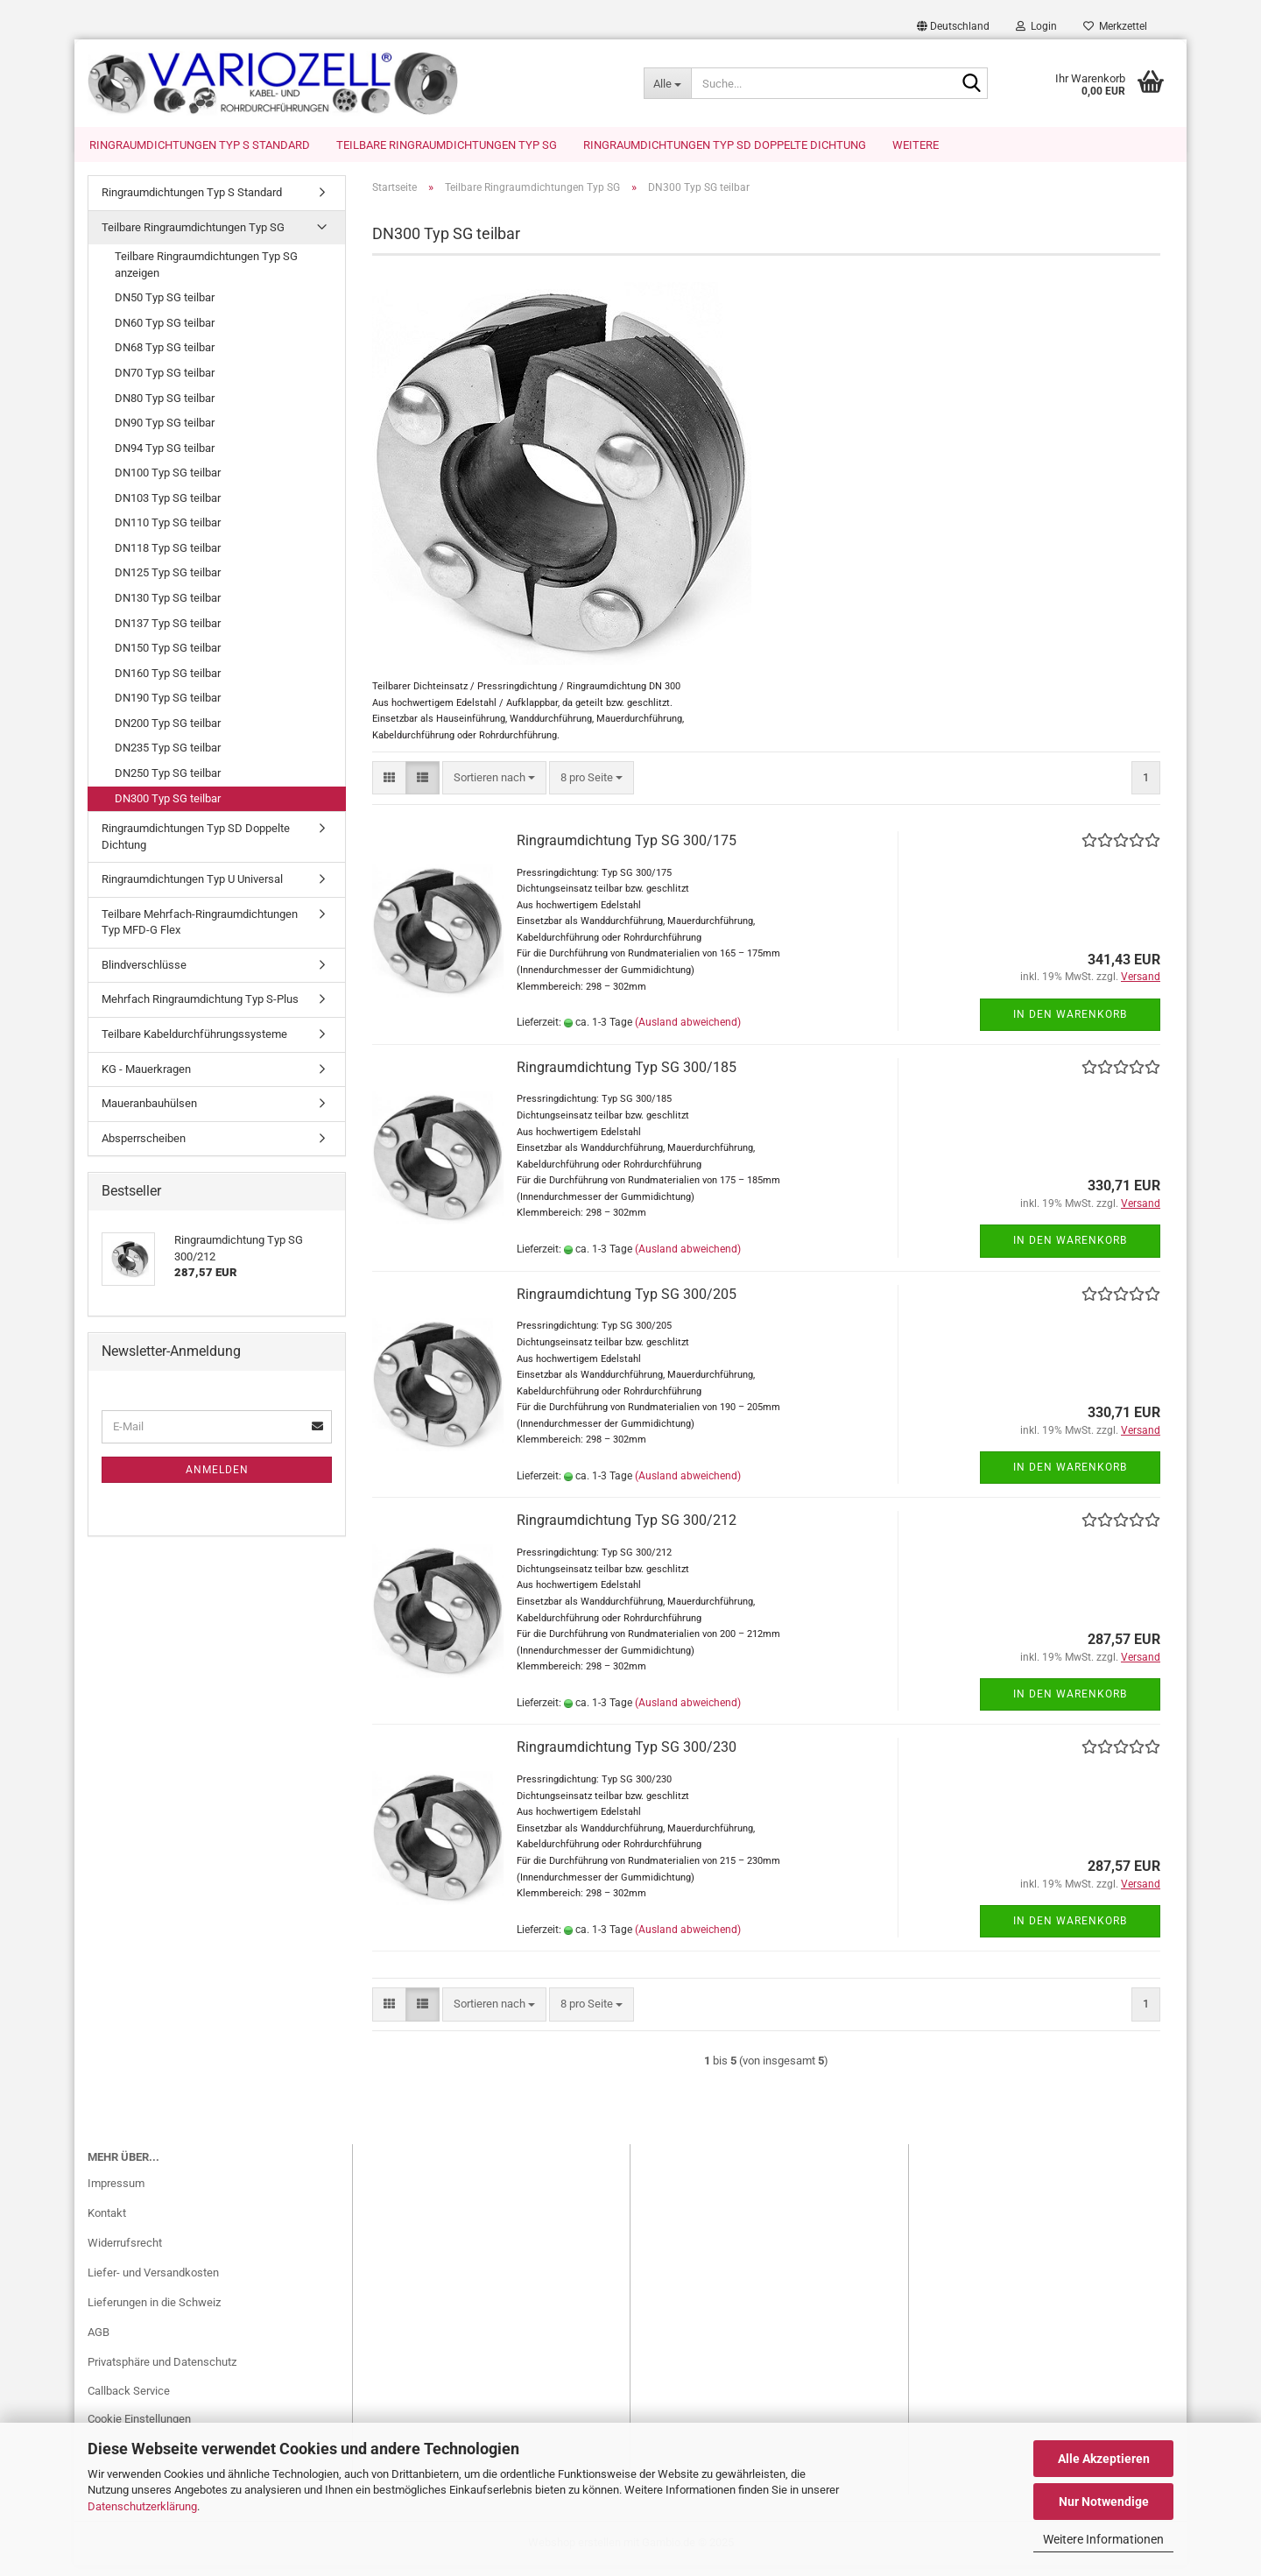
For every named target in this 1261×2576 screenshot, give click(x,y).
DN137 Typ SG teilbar (168, 633)
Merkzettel (1115, 26)
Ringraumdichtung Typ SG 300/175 (626, 851)
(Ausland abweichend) (688, 1033)
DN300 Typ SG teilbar (168, 808)
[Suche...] (667, 83)
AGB (98, 2342)
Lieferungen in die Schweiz (154, 2312)
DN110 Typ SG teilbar (168, 533)
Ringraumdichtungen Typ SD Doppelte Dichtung (724, 145)
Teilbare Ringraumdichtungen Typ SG (446, 145)
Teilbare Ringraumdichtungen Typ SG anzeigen (206, 275)
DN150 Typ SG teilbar (168, 658)
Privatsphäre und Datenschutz (162, 2372)
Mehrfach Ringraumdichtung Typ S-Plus (200, 1009)
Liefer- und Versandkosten (153, 2283)
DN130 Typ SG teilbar (168, 608)
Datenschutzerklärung (142, 2506)
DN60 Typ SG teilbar (165, 333)
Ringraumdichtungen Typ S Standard (199, 145)
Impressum (116, 2193)
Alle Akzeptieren (1104, 2459)
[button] (953, 26)
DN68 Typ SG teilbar (165, 357)
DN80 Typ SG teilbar (165, 408)
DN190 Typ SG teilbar (168, 708)
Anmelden (217, 1480)
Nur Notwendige (1104, 2502)
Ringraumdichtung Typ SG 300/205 (626, 1304)
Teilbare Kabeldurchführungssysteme (194, 1044)
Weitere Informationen (1103, 2539)
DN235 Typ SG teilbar (168, 758)
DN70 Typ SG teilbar (165, 383)
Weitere (915, 145)
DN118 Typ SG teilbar (168, 558)
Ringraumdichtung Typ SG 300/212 (626, 1530)
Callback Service (129, 2401)
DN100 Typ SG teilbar (168, 483)
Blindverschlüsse (144, 975)
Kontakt (107, 2223)
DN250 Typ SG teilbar (168, 783)
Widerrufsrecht (125, 2253)
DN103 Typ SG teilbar (168, 508)
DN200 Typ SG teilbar (168, 733)
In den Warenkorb (1070, 1025)
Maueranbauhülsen (149, 1113)
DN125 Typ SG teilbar (168, 582)
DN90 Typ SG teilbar (165, 433)
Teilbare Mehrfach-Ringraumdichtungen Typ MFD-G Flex (200, 933)
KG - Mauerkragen (146, 1079)
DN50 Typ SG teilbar (165, 307)
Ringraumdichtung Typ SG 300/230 (626, 1757)
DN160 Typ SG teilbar (168, 683)
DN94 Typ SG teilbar (165, 458)
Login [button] (1036, 26)
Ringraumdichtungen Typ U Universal (192, 889)
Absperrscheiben (144, 1148)
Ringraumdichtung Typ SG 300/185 (626, 1077)
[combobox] (494, 789)
